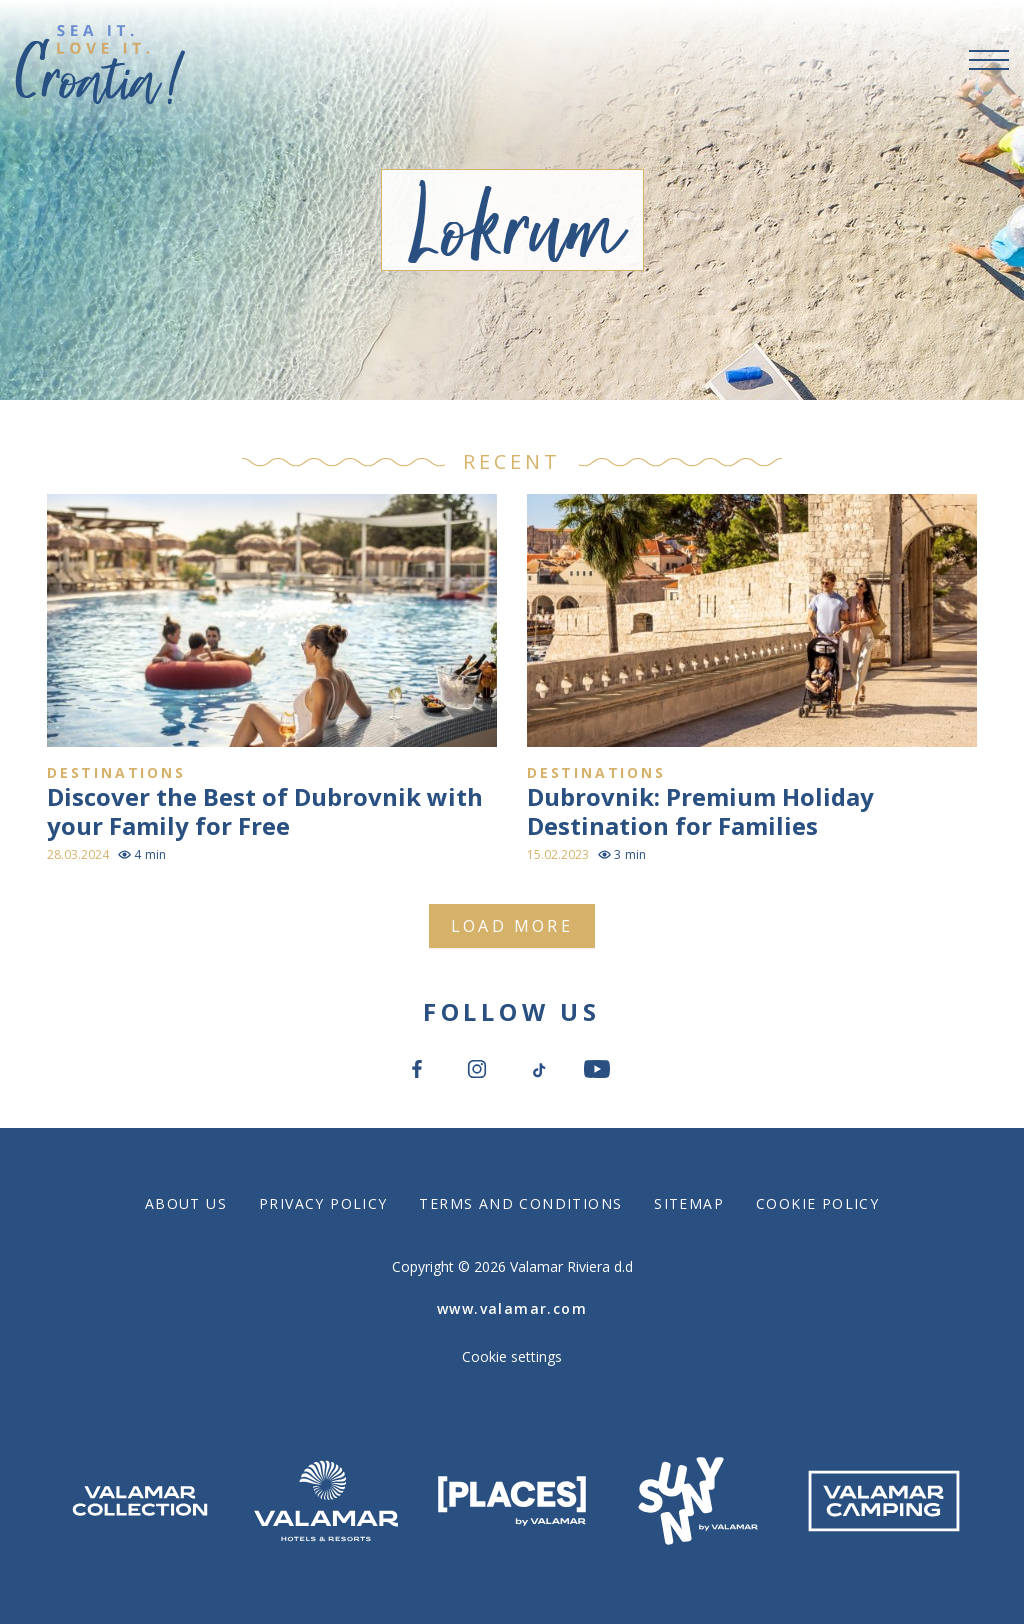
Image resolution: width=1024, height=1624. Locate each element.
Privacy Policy (323, 1203)
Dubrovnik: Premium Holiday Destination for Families (700, 811)
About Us (186, 1203)
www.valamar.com (512, 1308)
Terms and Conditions (520, 1203)
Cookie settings (512, 1356)
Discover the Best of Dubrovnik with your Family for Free (265, 811)
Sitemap (689, 1203)
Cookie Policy (817, 1203)
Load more (512, 926)
